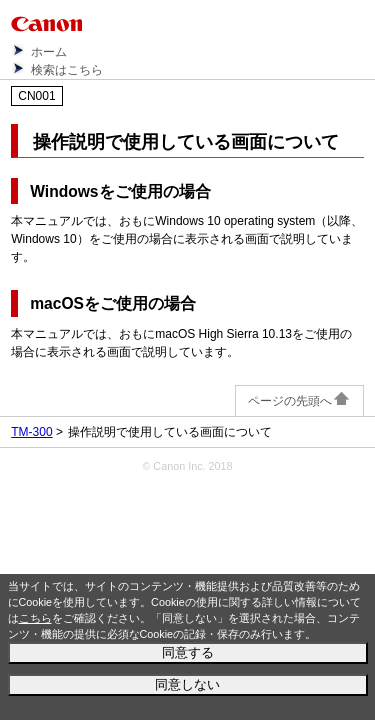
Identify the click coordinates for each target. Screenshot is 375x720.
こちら (35, 618)
